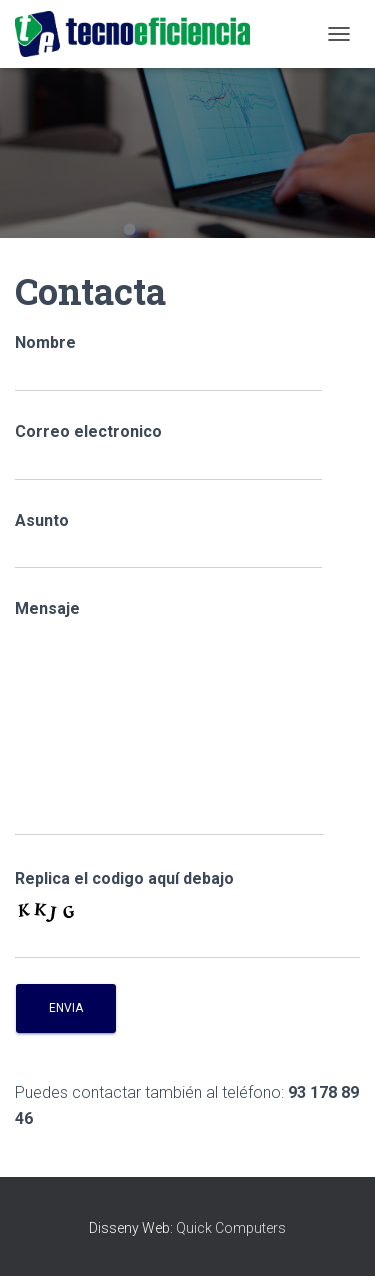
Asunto (168, 540)
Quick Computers (231, 1228)
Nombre (168, 362)
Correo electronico (168, 451)
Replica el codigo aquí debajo (124, 878)
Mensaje (169, 717)
